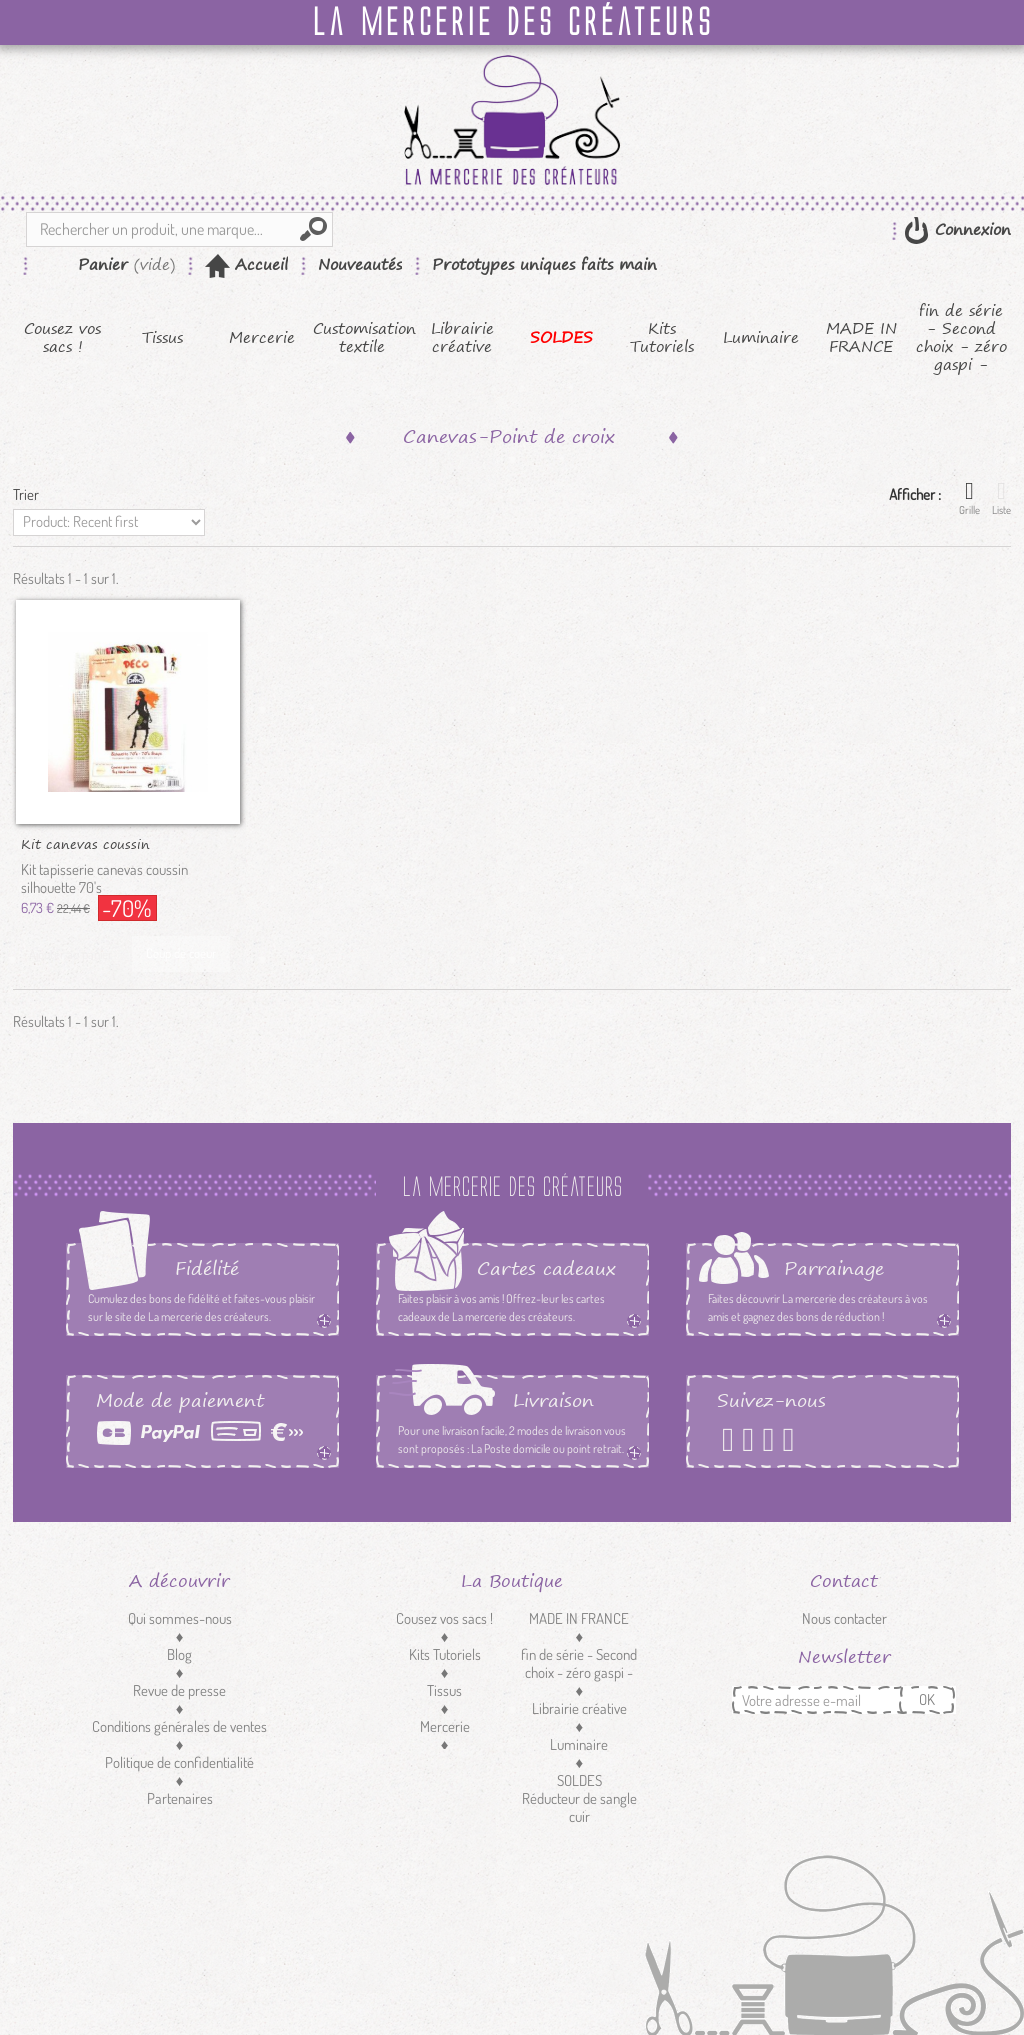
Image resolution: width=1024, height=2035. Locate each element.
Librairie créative (462, 338)
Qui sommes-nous (180, 1618)
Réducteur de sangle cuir (579, 1807)
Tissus (162, 338)
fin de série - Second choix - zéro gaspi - (961, 338)
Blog (179, 1654)
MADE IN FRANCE (861, 338)
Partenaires (180, 1798)
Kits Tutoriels (662, 338)
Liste (1001, 498)
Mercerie (262, 338)
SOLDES (561, 338)
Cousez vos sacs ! (62, 338)
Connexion (970, 229)
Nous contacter (844, 1618)
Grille (969, 498)
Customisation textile (362, 338)
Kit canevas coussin (85, 843)
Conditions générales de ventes (179, 1726)
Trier (26, 494)
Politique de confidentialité (179, 1762)
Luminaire (761, 338)
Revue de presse (179, 1690)
